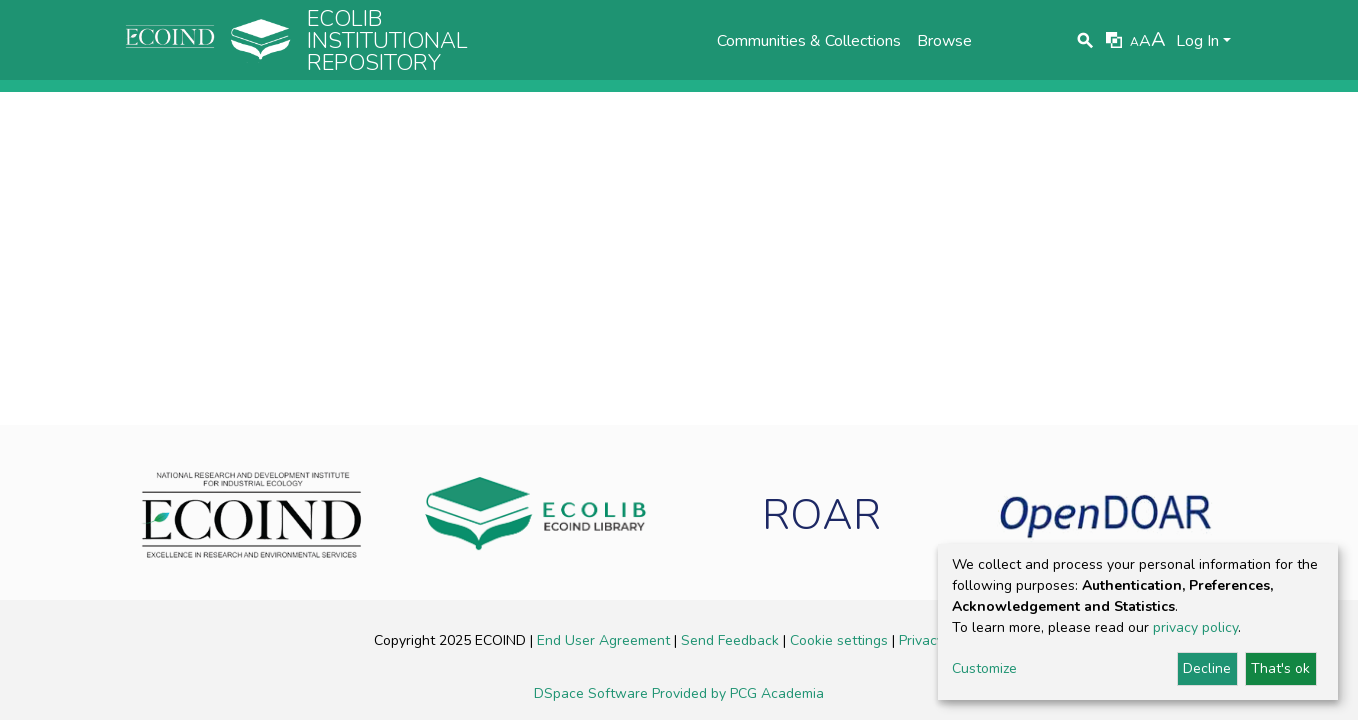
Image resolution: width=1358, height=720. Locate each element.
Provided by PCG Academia (738, 693)
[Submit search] (1085, 41)
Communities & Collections (809, 41)
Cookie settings (841, 640)
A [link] (1134, 42)
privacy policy (1195, 627)
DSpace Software (593, 693)
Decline (1207, 668)
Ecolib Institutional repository (387, 41)
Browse (944, 41)
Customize (984, 668)
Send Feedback (732, 640)
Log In (1197, 41)
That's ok (1280, 668)
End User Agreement (605, 640)
